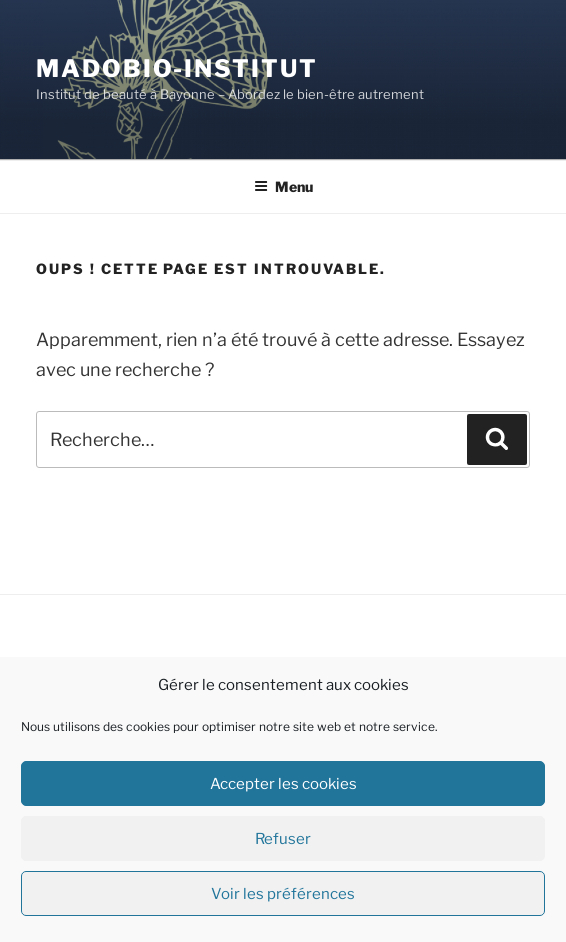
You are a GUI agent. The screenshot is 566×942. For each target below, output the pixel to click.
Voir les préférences (283, 894)
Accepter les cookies (283, 784)
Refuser (283, 839)
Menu (283, 186)
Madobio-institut (177, 68)
